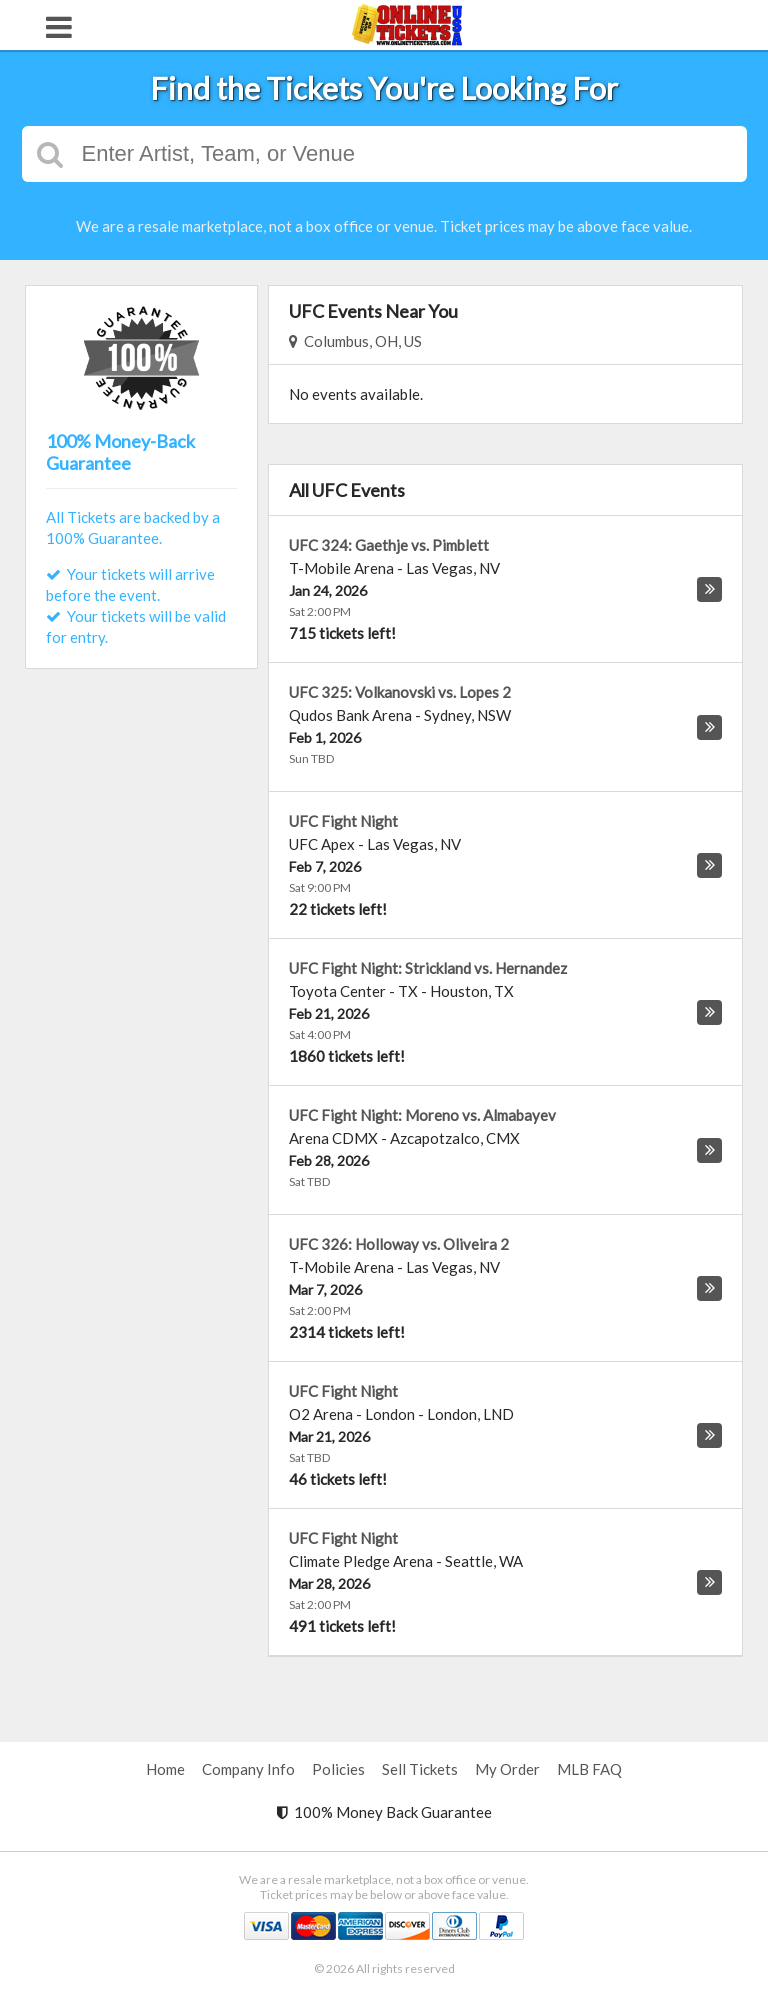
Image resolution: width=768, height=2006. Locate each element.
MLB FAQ (589, 1769)
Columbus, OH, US (355, 341)
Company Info (248, 1769)
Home (165, 1769)
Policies (338, 1769)
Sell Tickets (420, 1769)
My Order (507, 1769)
